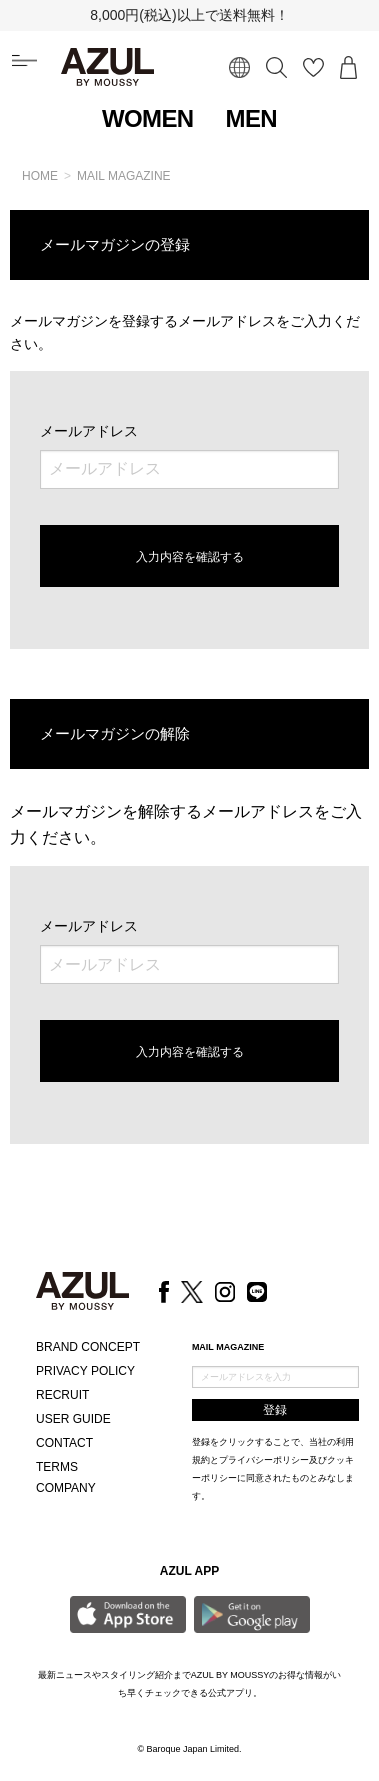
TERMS (57, 1467)
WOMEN (148, 118)
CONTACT (64, 1443)
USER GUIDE (73, 1419)
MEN (252, 118)
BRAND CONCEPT (88, 1347)
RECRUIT (62, 1395)
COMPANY (66, 1488)
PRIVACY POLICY (85, 1371)
